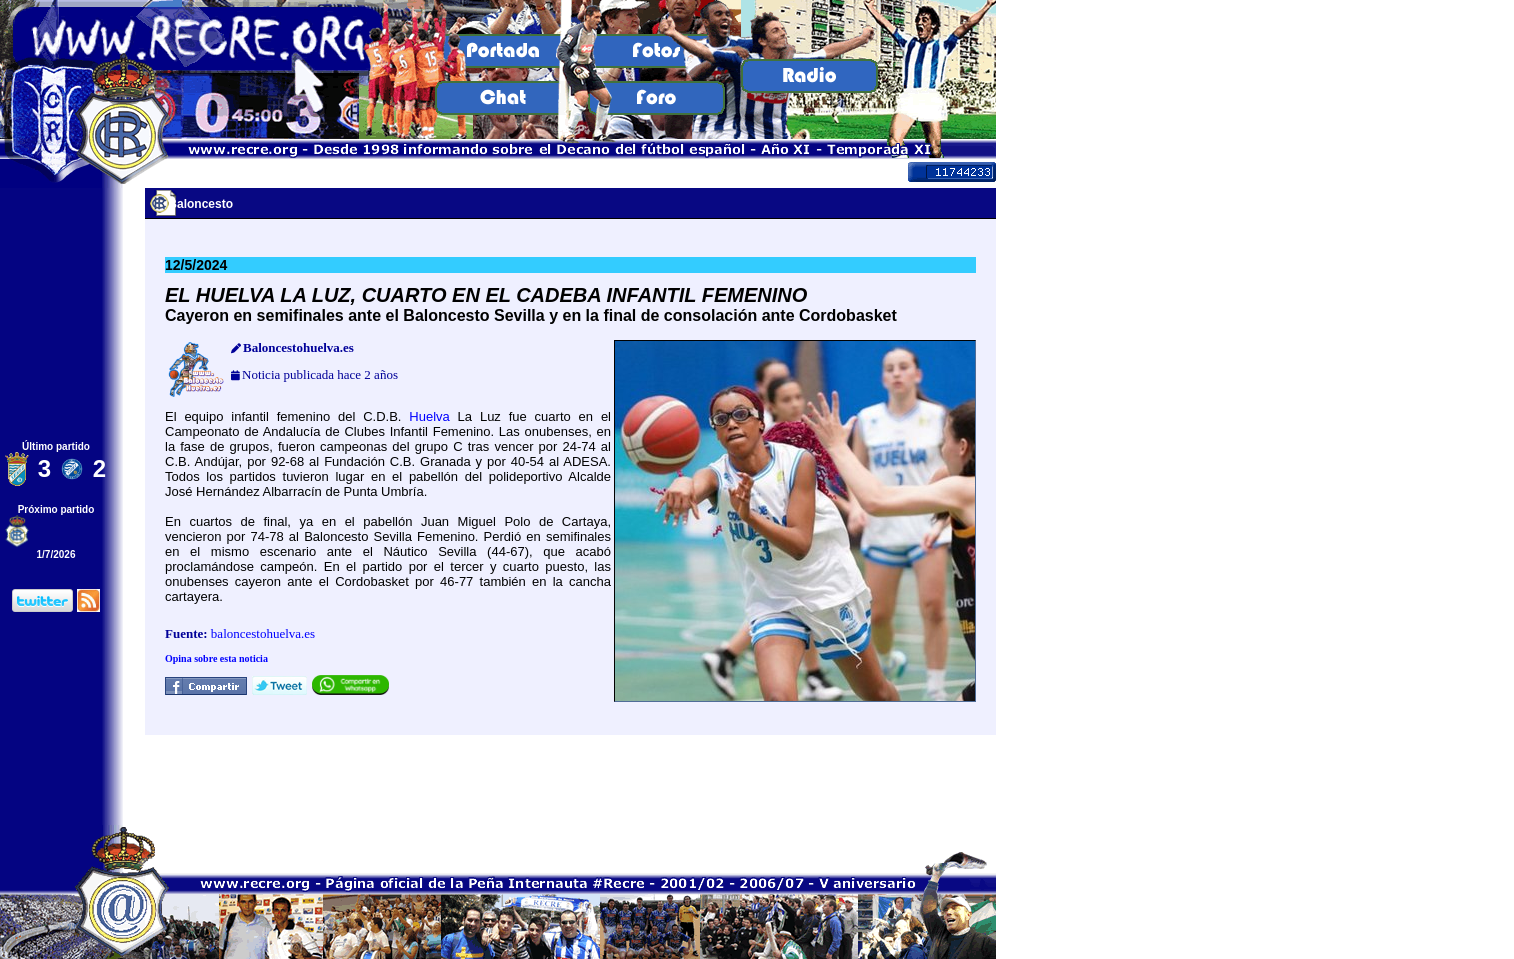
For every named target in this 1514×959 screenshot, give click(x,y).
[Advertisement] (571, 780)
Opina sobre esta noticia (216, 658)
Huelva (429, 416)
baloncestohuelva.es (263, 633)
